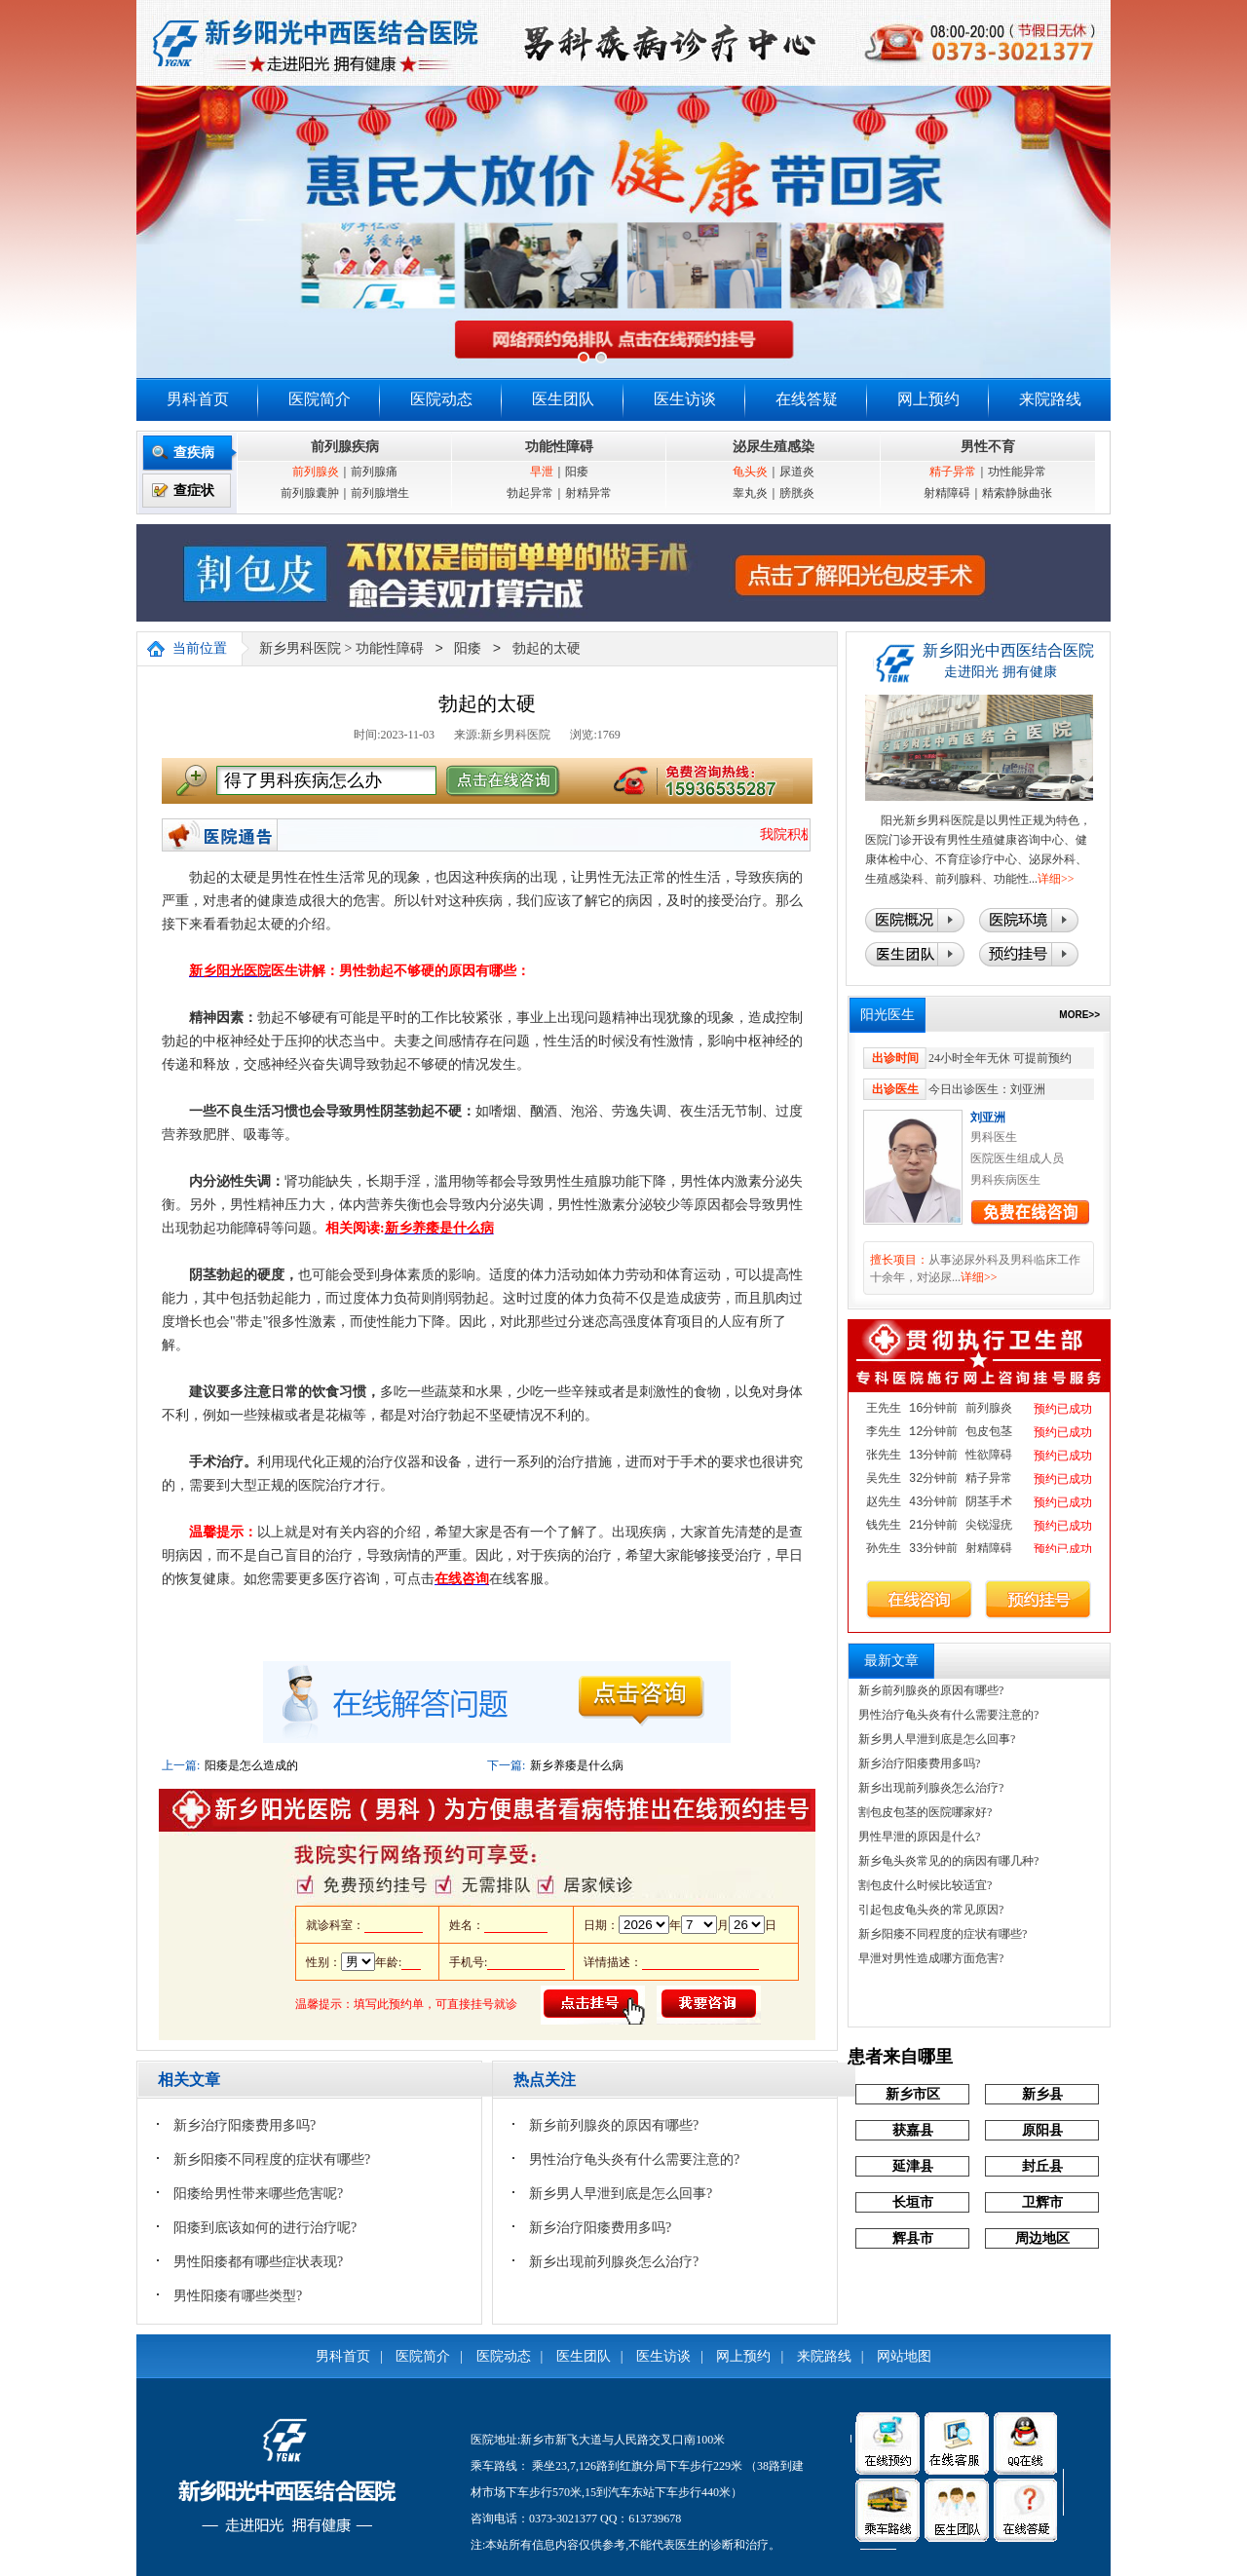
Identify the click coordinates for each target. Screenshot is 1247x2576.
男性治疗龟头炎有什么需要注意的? (634, 2159)
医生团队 (563, 399)
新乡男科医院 (300, 649)
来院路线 (1050, 399)
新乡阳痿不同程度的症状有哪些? (271, 2159)
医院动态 (441, 399)
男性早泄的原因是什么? (919, 1836)
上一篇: (181, 1765)
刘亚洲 (987, 1117)
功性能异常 (1017, 471)
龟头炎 (750, 471)
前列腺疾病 (345, 446)
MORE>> (1079, 1014)
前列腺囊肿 (310, 493)
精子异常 (952, 471)
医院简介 (319, 399)
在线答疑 (806, 399)
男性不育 (988, 446)
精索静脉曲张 (1017, 493)
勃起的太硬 (546, 649)
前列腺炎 (315, 471)
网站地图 (904, 2356)
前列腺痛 (374, 471)
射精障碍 (947, 493)
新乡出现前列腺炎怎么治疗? (614, 2261)
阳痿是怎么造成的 (251, 1765)
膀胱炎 (796, 493)
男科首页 (198, 399)
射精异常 (588, 493)
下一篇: (506, 1765)
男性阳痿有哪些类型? (237, 2296)
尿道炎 (796, 471)
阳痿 (576, 471)
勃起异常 (530, 493)
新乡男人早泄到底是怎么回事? (620, 2193)
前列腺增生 (380, 493)
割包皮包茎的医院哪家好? (925, 1812)
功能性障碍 (559, 446)
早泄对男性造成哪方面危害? (930, 1958)
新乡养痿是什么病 (577, 1765)
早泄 (541, 471)
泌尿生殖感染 (773, 446)
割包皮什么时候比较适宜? (925, 1885)
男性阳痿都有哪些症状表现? (258, 2261)
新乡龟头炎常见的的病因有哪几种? (948, 1861)
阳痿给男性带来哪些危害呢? (258, 2193)
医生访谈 (685, 399)
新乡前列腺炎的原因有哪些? (614, 2125)
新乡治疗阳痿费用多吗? (244, 2125)
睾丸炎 (750, 493)
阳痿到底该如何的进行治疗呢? (265, 2227)
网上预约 (928, 399)
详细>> (1056, 879)
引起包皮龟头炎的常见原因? (930, 1909)
